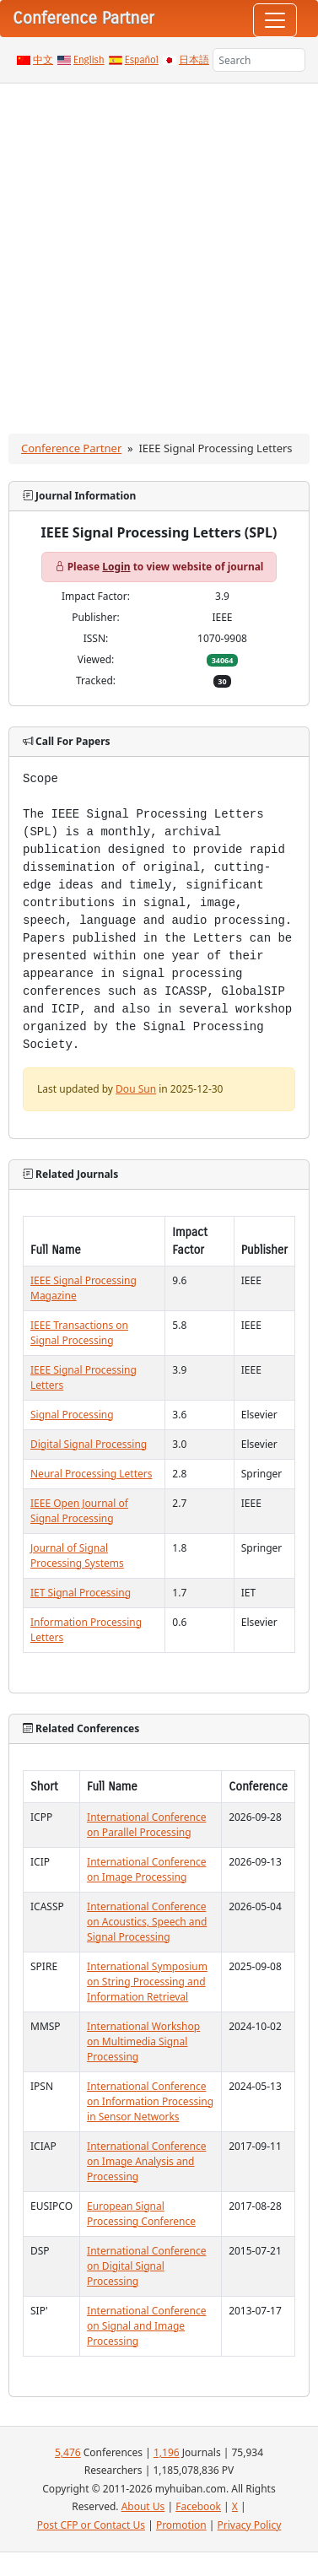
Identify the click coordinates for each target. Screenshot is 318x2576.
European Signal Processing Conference (141, 2213)
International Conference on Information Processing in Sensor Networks (150, 2101)
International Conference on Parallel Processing (146, 1824)
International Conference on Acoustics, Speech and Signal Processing (147, 1921)
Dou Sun (136, 1089)
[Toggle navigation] (275, 20)
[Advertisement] (158, 250)
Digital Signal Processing (88, 1444)
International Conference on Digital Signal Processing (146, 2266)
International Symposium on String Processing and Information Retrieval (147, 1981)
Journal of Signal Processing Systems (77, 1555)
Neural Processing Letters (91, 1473)
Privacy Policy (250, 2525)
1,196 (167, 2452)
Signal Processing (72, 1414)
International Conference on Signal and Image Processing (146, 2325)
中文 (43, 60)
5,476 (68, 2452)
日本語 (194, 60)
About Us (143, 2506)
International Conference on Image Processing (146, 1869)
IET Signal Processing (80, 1592)
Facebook (198, 2506)
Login (116, 566)
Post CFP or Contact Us (91, 2525)
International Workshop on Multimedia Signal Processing (143, 2041)
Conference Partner (71, 448)
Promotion (181, 2525)
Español (142, 60)
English (89, 60)
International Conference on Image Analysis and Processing (146, 2161)
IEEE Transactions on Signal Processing (79, 1332)
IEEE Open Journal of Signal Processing (79, 1511)
